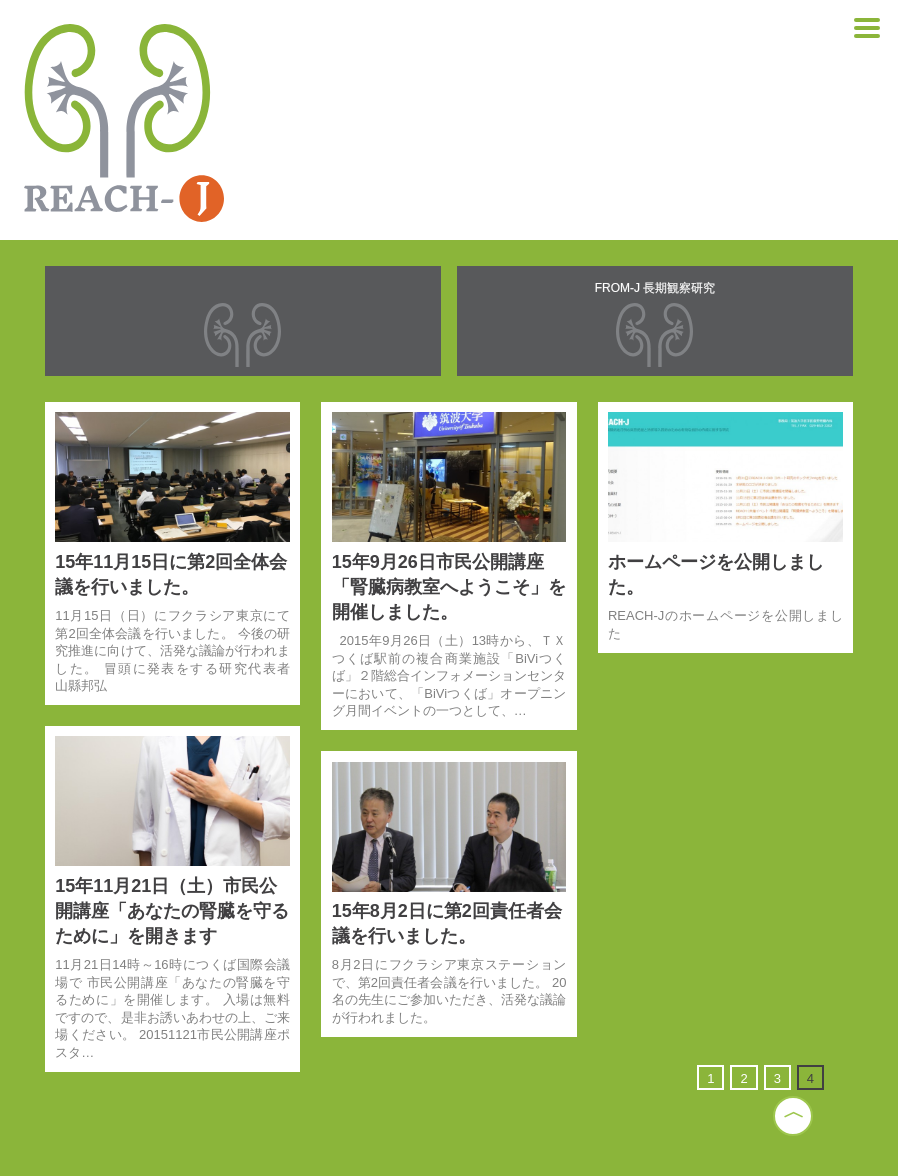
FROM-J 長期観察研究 (655, 288)
